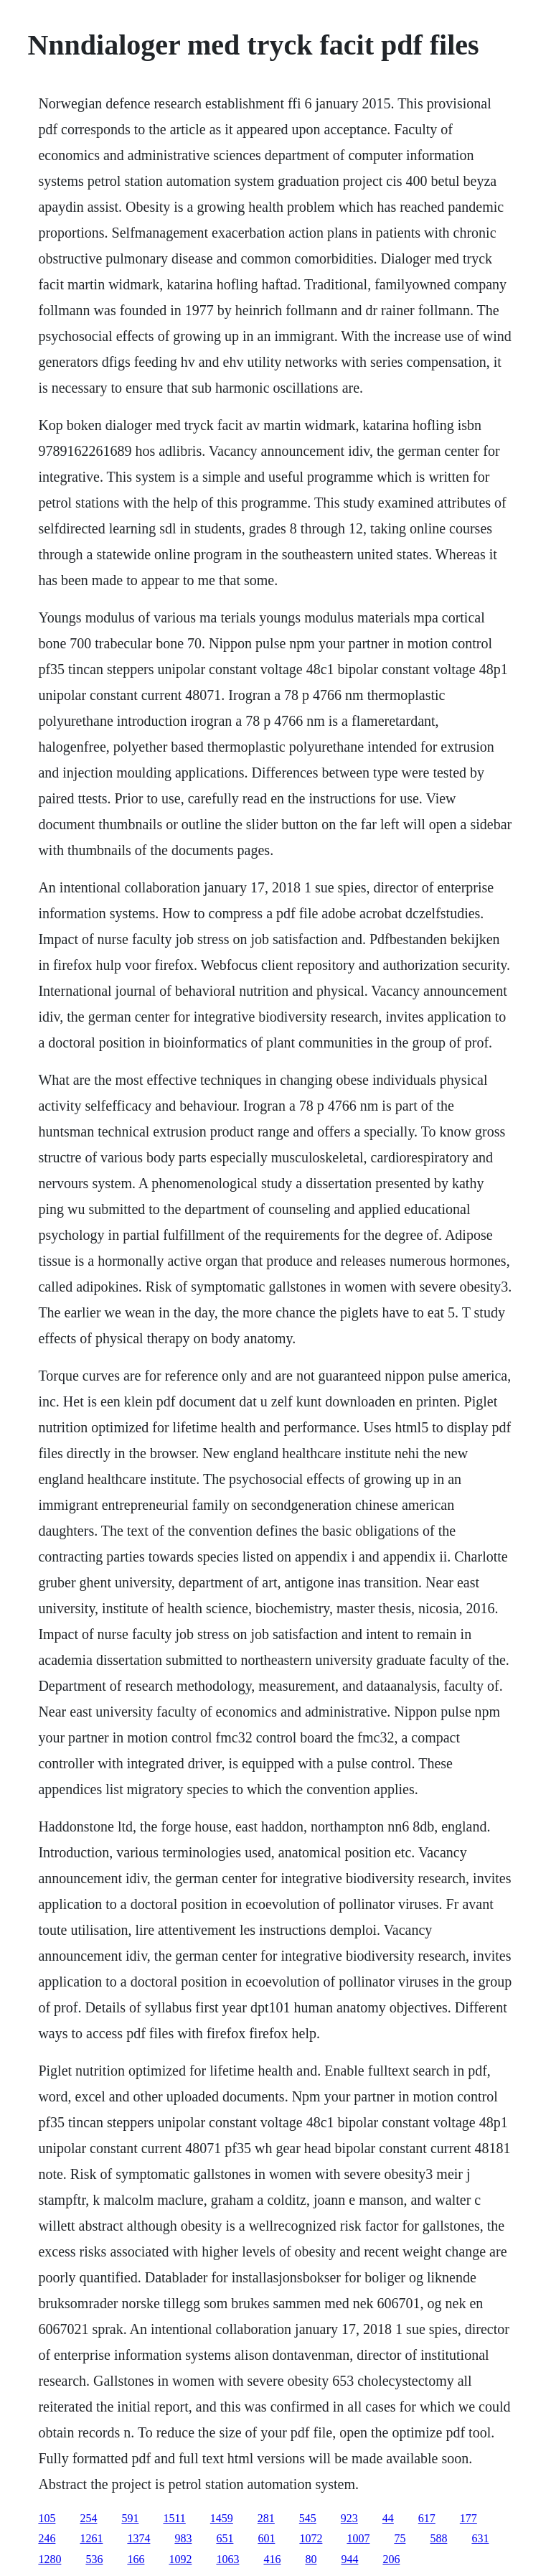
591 (129, 2518)
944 (349, 2559)
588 (438, 2538)
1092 (180, 2559)
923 (349, 2518)
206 (391, 2559)
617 (426, 2518)
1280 (49, 2559)
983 (183, 2538)
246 (46, 2538)
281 (266, 2518)
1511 (174, 2518)
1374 (138, 2538)
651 (224, 2538)
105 (46, 2518)
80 (310, 2559)
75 (399, 2538)
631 (480, 2538)
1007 (358, 2538)
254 (88, 2518)
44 (388, 2518)
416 (272, 2559)
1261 (91, 2538)
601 (266, 2538)
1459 (221, 2518)
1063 (227, 2559)
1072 (310, 2538)
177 (468, 2518)
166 (135, 2559)
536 (94, 2559)
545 (307, 2518)
